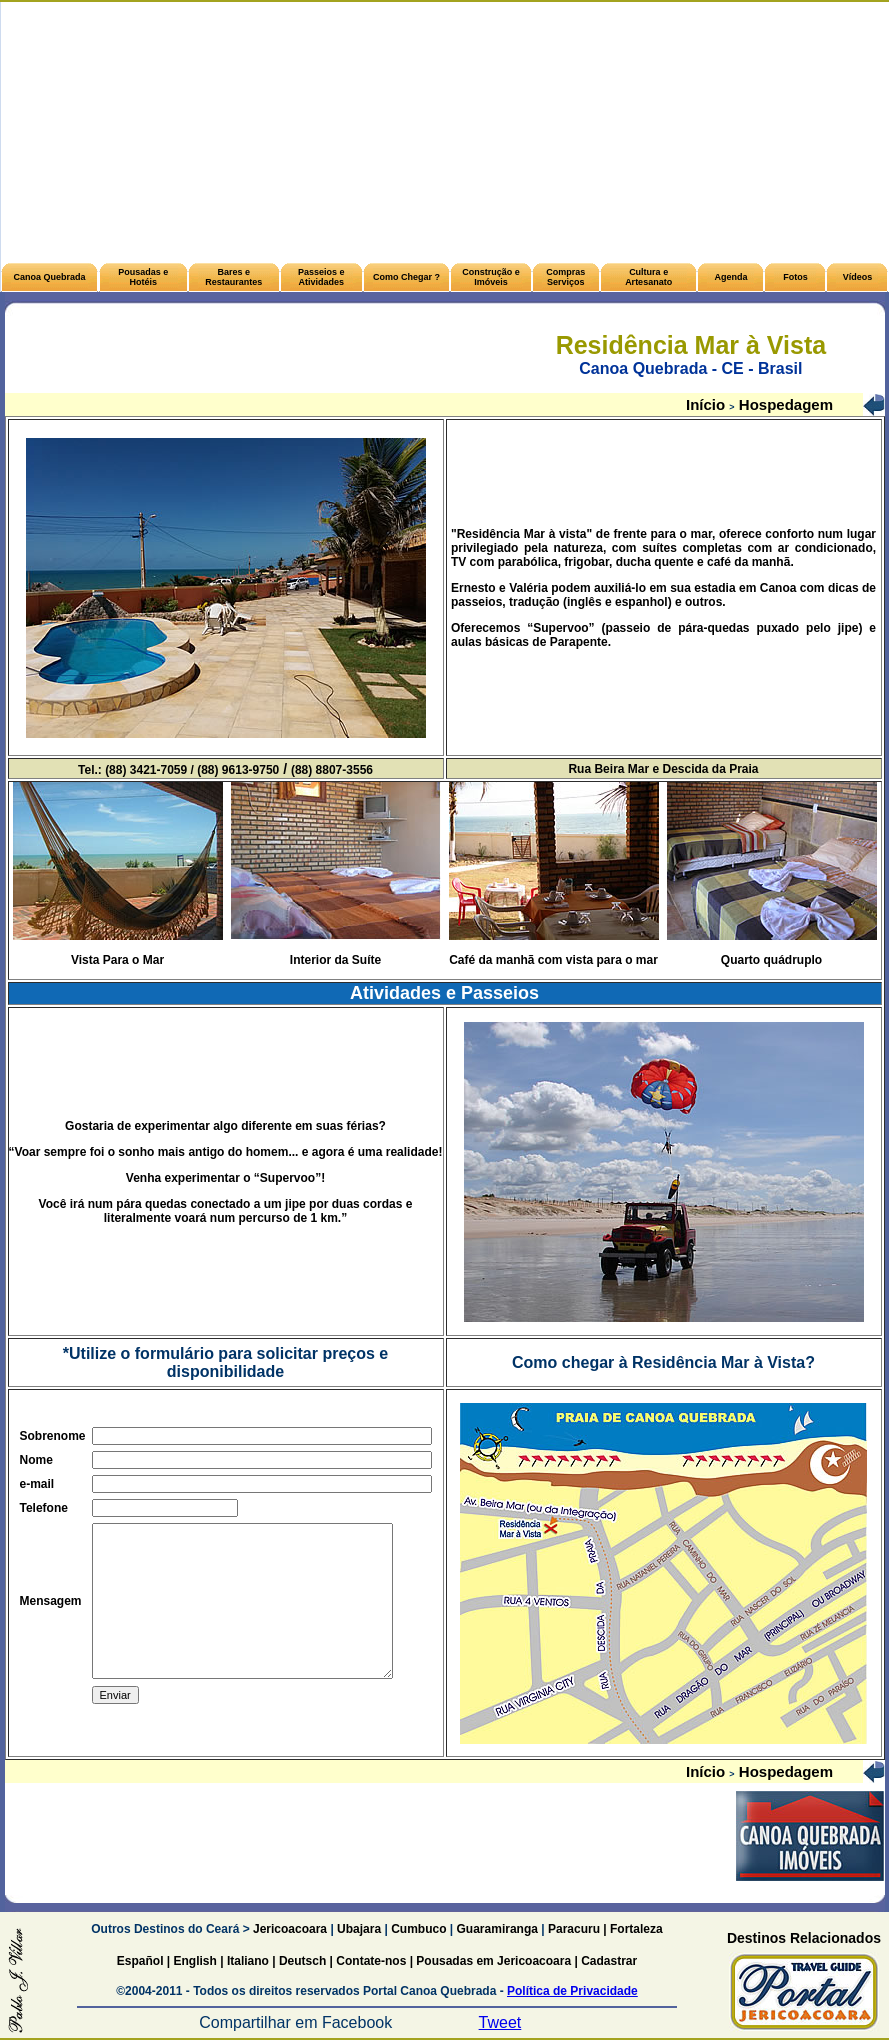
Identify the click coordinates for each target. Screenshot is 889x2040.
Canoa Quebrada (49, 277)
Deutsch (302, 1961)
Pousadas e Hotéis (143, 277)
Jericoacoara (288, 1929)
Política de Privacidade (572, 1991)
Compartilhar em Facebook (295, 2022)
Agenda (730, 277)
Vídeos (858, 277)
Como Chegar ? (406, 277)
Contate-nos (372, 1961)
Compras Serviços (565, 277)
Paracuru (574, 1929)
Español (140, 1961)
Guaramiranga (497, 1929)
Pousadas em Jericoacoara (493, 1961)
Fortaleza (636, 1929)
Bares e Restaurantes (233, 277)
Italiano (248, 1961)
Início (707, 404)
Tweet (500, 2022)
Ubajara (359, 1929)
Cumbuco (418, 1929)
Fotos (795, 277)
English (195, 1961)
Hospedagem (784, 404)
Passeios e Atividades (321, 277)
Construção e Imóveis (491, 277)
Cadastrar (607, 1961)
